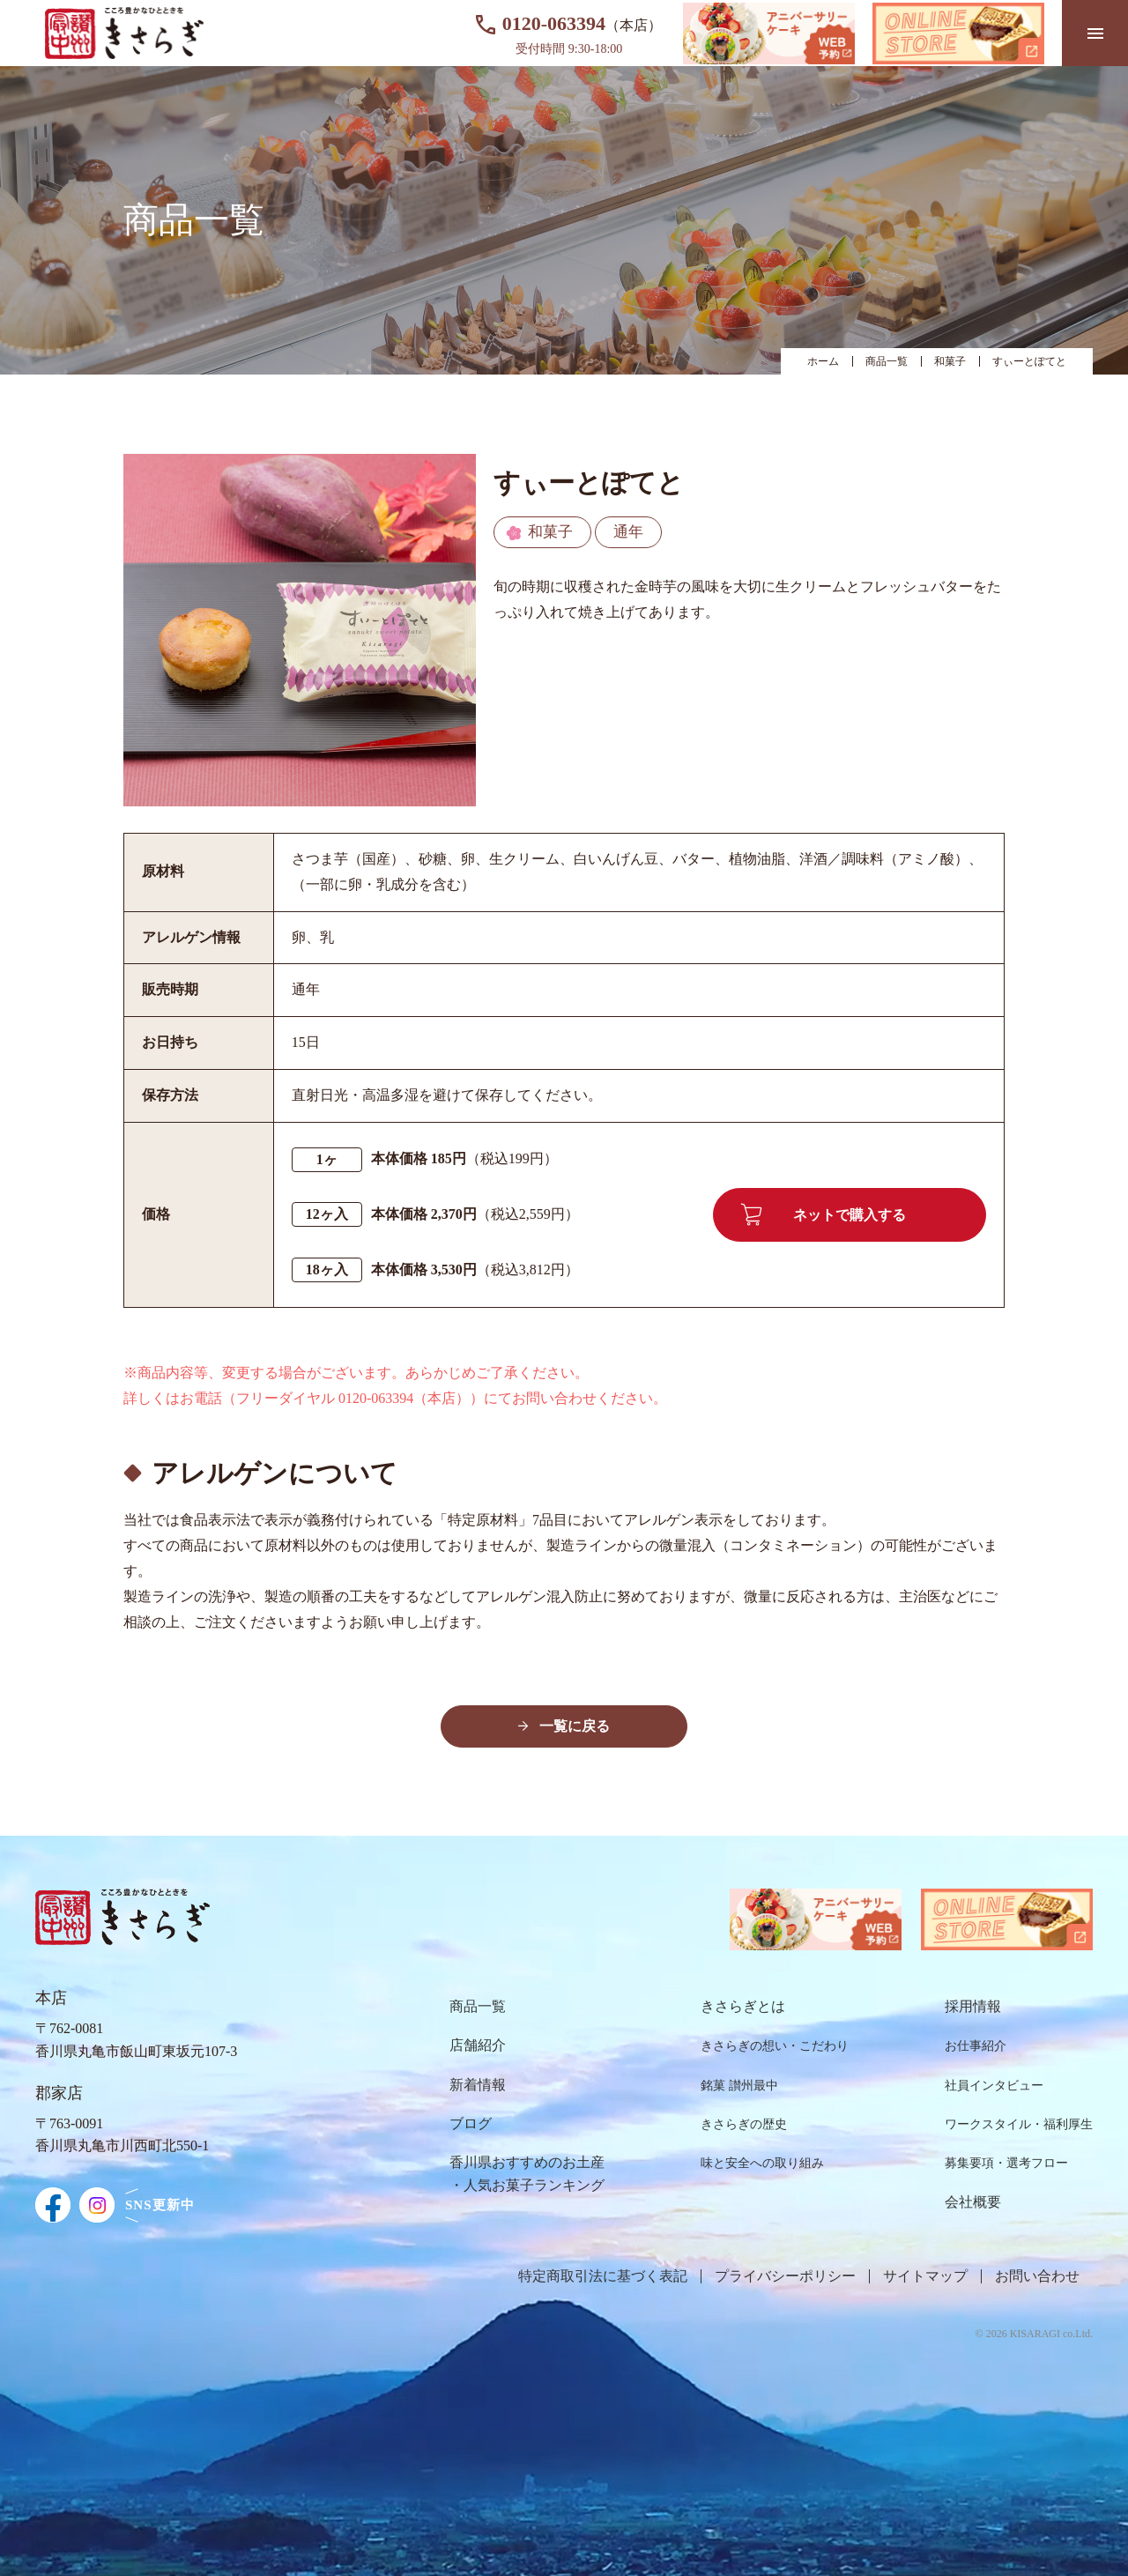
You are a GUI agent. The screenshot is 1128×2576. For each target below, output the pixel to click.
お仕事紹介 (975, 2046)
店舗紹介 (477, 2045)
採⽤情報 (973, 2006)
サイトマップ (925, 2276)
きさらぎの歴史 (744, 2124)
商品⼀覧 (477, 2006)
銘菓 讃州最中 (739, 2085)
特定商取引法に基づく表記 (602, 2276)
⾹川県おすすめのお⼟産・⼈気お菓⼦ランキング (527, 2174)
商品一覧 (886, 361)
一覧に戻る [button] (574, 1726)
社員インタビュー (994, 2085)
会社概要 (973, 2201)
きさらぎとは (743, 2006)
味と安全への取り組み (762, 2163)
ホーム (823, 361)
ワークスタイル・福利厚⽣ (1019, 2124)
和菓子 (950, 361)
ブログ (470, 2123)
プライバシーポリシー (785, 2276)
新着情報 (477, 2084)
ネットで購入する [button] (823, 1214)
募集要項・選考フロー (1006, 2163)
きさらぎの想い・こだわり (775, 2046)
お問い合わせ (1037, 2276)
